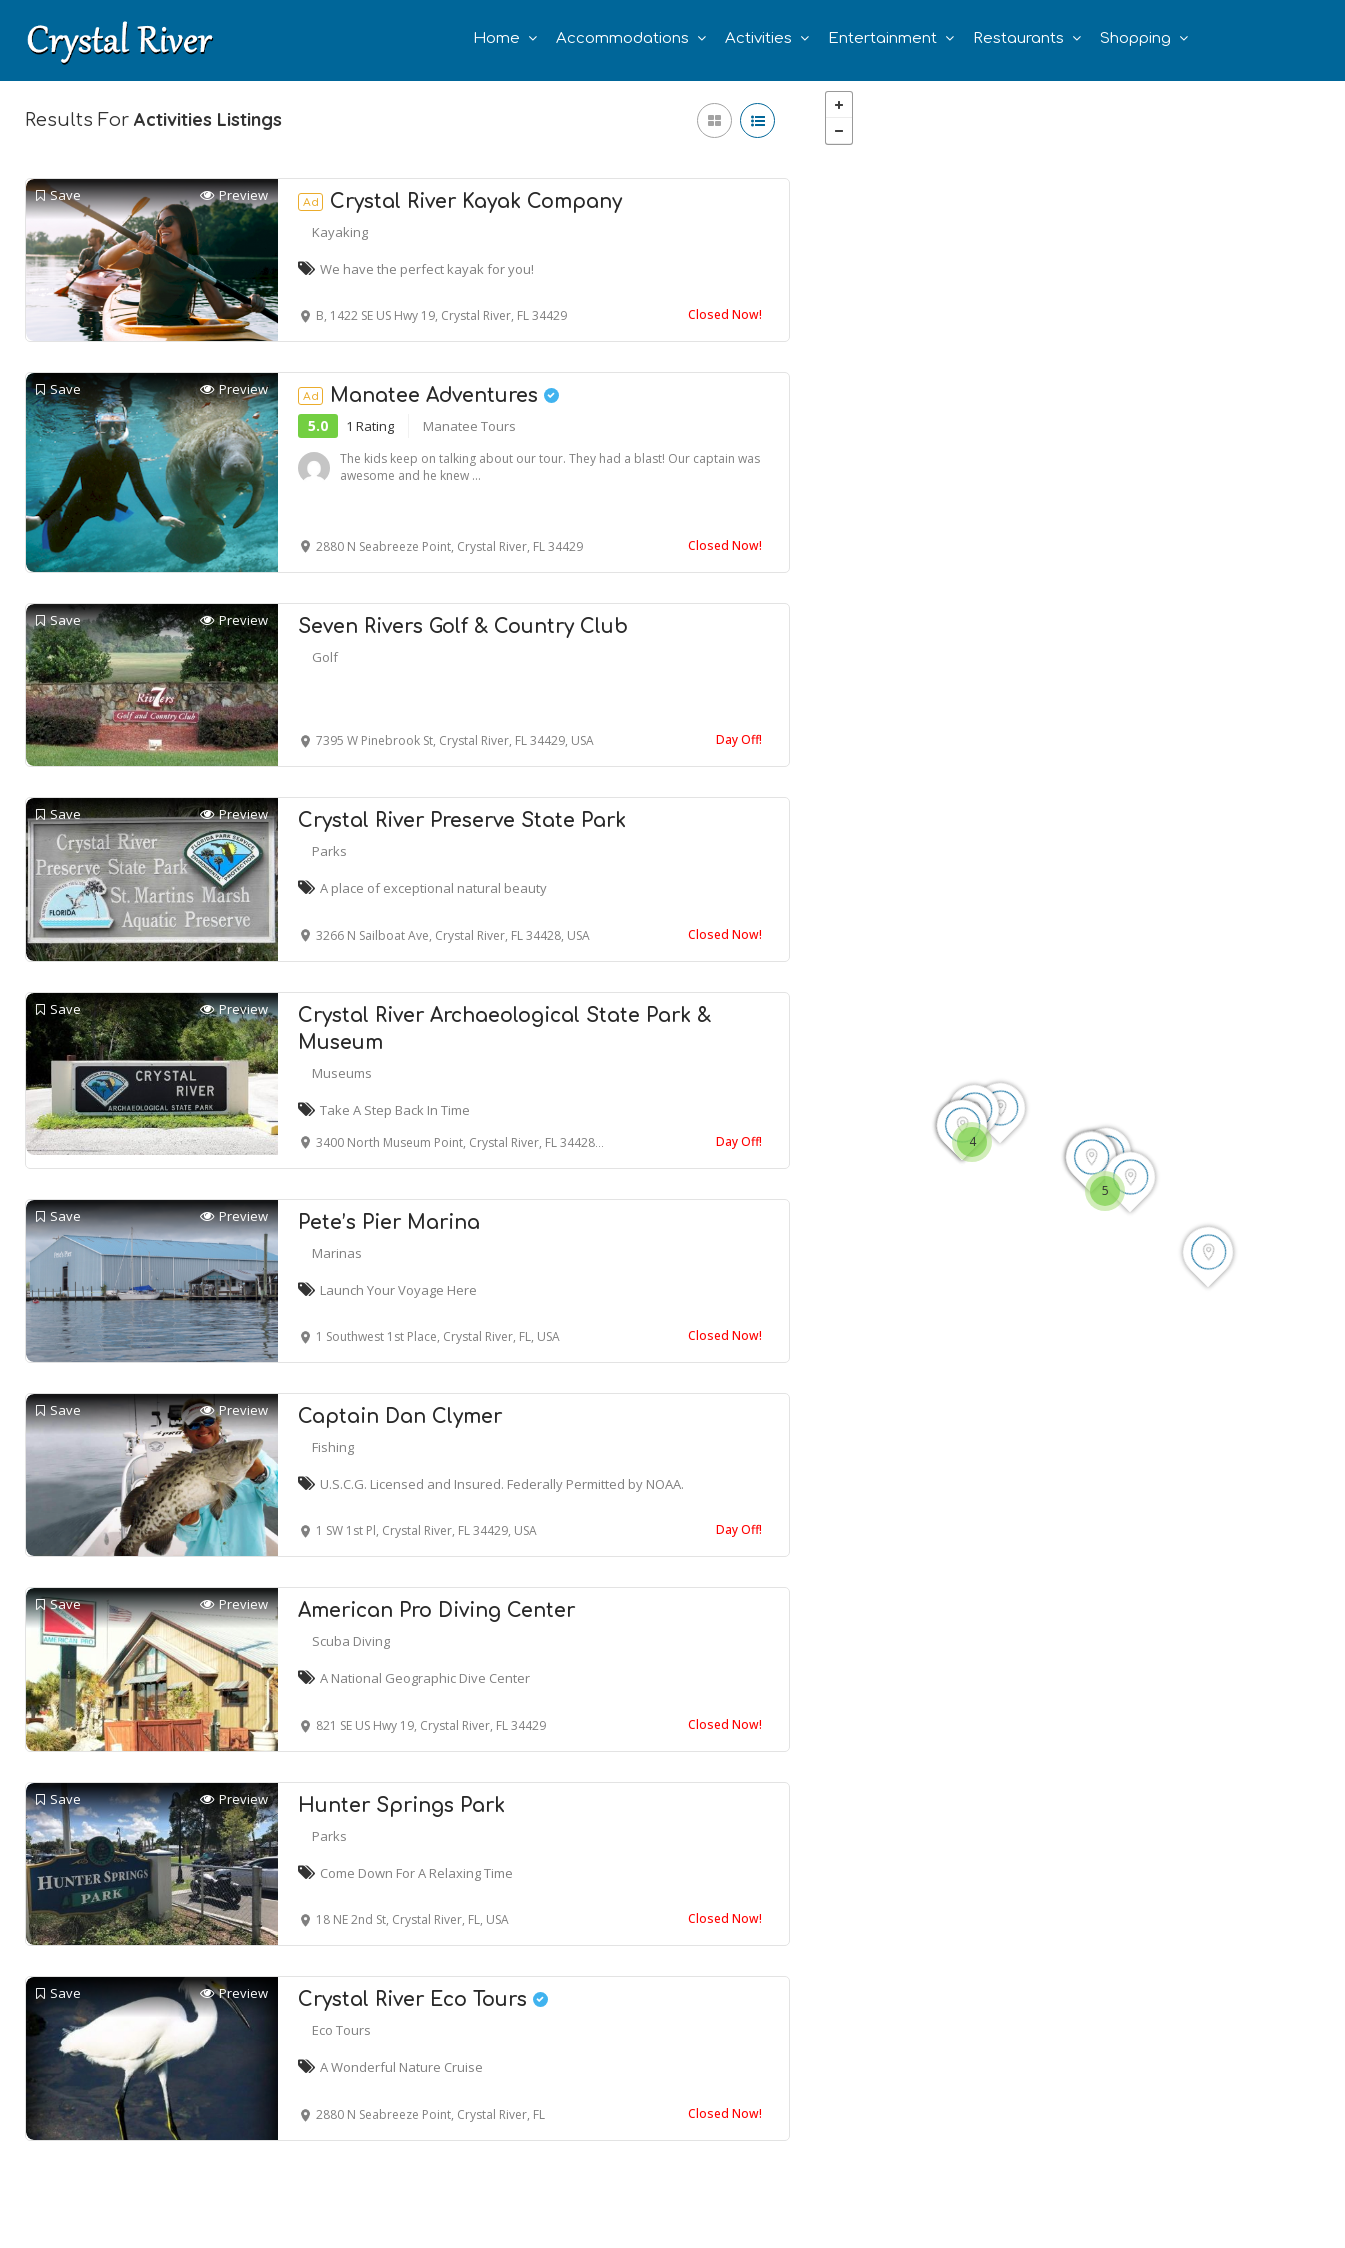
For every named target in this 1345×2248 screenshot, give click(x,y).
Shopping (1135, 38)
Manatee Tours (469, 426)
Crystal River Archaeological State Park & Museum (504, 1029)
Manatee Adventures (428, 395)
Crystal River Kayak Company (460, 201)
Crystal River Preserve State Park (462, 820)
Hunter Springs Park (401, 1805)
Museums (342, 1073)
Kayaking (340, 232)
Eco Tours (341, 2030)
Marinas (337, 1253)
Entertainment (882, 38)
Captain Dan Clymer (400, 1416)
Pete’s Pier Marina (389, 1222)
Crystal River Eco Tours (423, 1999)
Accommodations (622, 38)
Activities (758, 38)
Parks (329, 851)
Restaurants (1018, 38)
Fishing (333, 1447)
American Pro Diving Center (436, 1610)
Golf (325, 657)
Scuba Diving (351, 1641)
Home (496, 38)
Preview (234, 195)
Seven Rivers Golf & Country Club (463, 626)
